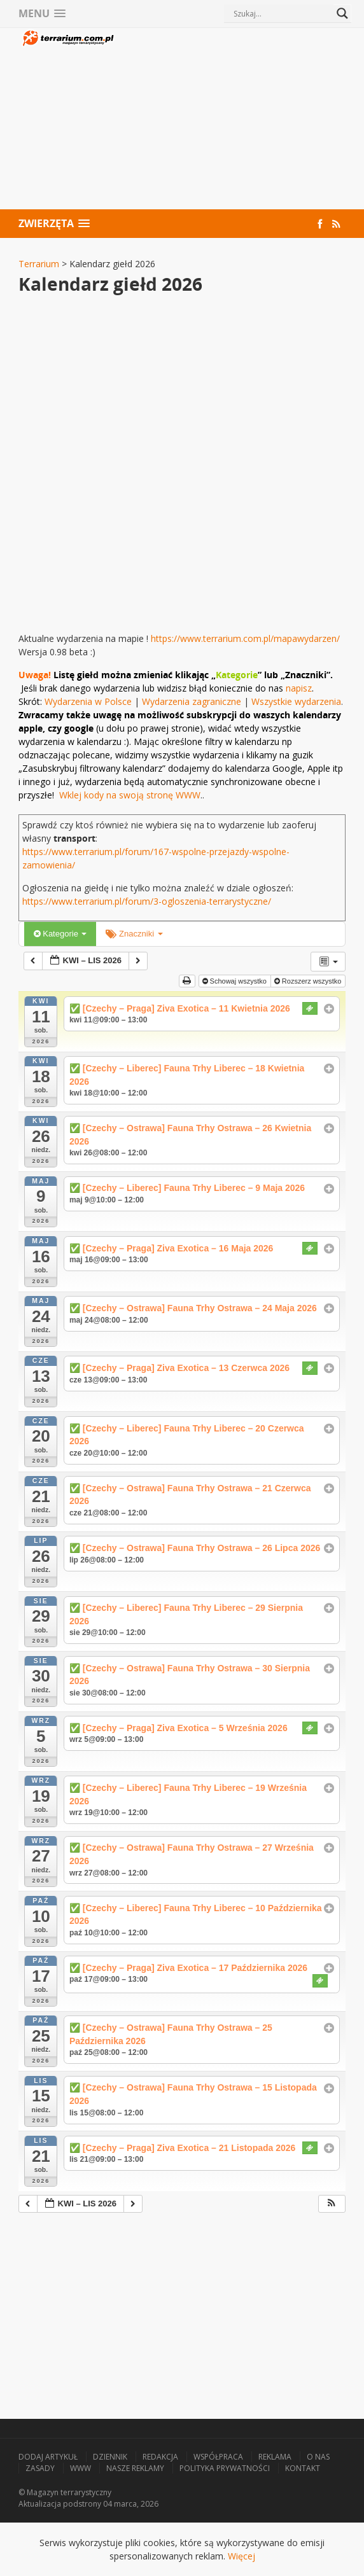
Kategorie (60, 933)
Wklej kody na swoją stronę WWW (129, 795)
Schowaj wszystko (235, 981)
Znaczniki (134, 933)
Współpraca (218, 2456)
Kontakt (302, 2468)
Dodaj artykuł (48, 2456)
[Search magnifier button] (342, 13)
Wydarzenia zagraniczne (193, 701)
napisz (299, 688)
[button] (331, 2204)
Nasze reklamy (135, 2468)
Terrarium (38, 264)
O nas (318, 2456)
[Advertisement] (231, 120)
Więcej (241, 2556)
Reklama (274, 2456)
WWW (80, 2468)
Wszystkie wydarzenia (296, 701)
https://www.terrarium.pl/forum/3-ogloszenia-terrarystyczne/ (146, 901)
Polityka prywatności (224, 2468)
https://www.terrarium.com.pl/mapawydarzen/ (245, 638)
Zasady (40, 2468)
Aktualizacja (39, 2503)
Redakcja (160, 2456)
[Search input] (282, 13)
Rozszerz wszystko (309, 981)
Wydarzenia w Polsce (88, 701)
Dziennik (110, 2456)
